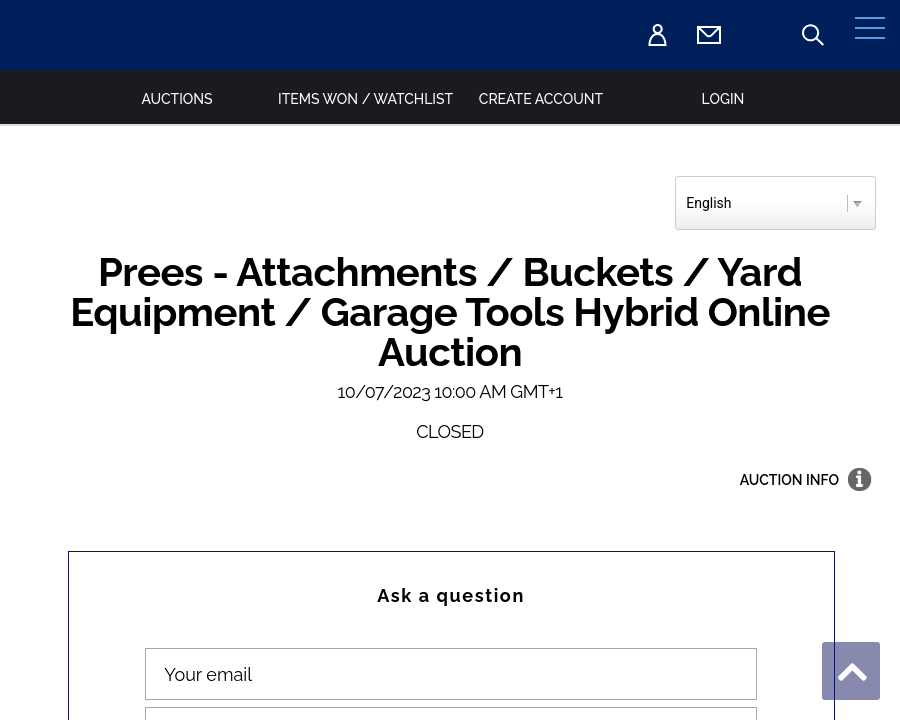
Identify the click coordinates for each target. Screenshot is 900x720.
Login (723, 99)
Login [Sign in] (657, 35)
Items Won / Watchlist (359, 99)
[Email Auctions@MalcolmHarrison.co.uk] (709, 35)
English (708, 203)
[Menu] (870, 35)
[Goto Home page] (54, 34)
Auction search (813, 35)
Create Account (541, 99)
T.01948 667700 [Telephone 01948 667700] (761, 35)
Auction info (789, 480)
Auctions (176, 99)
